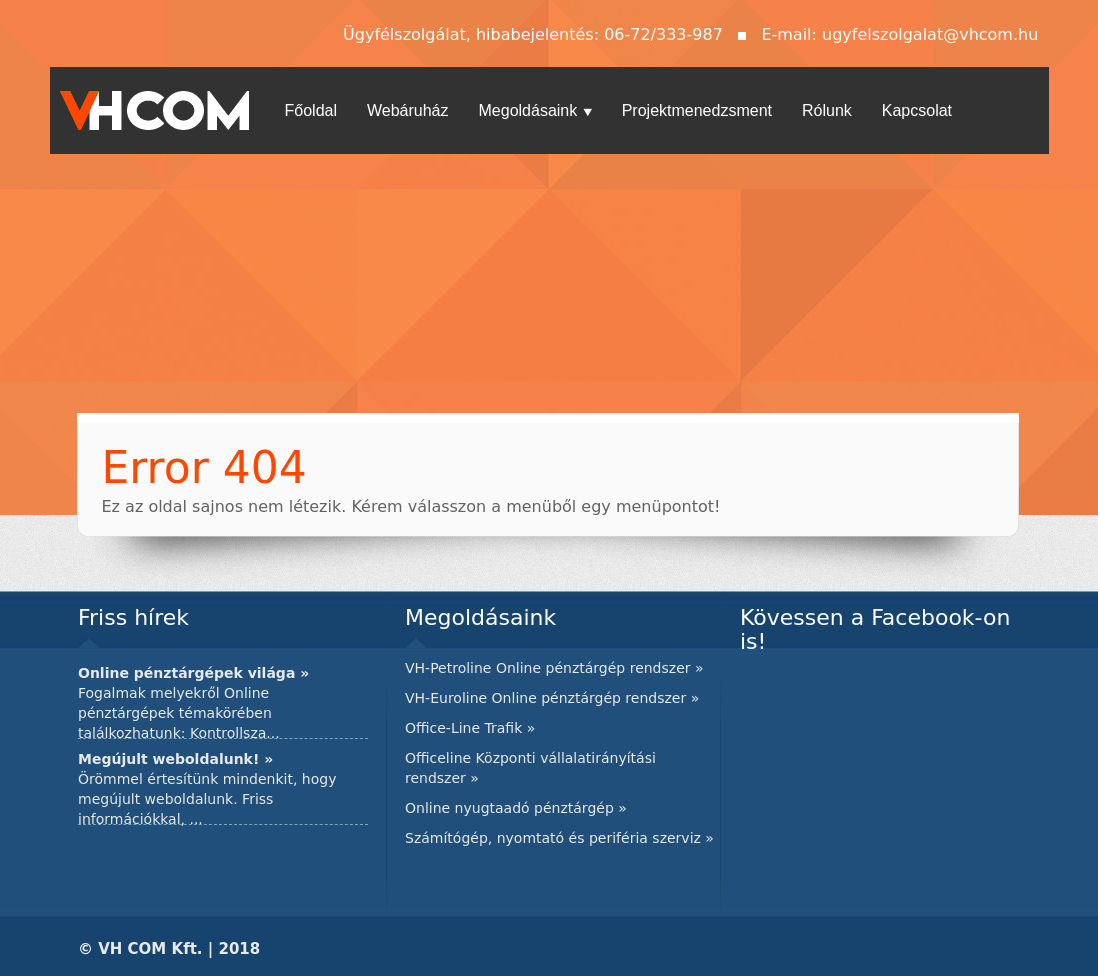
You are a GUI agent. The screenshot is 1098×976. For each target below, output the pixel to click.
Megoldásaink (535, 110)
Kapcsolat (917, 110)
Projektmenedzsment (697, 110)
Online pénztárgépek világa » (193, 673)
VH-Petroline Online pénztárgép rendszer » (554, 668)
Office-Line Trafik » (470, 728)
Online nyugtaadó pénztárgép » (516, 808)
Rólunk (827, 110)
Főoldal (311, 110)
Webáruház (408, 110)
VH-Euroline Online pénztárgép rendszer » (552, 698)
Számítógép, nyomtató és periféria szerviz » (559, 838)
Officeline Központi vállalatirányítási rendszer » (530, 768)
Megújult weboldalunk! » (175, 759)
